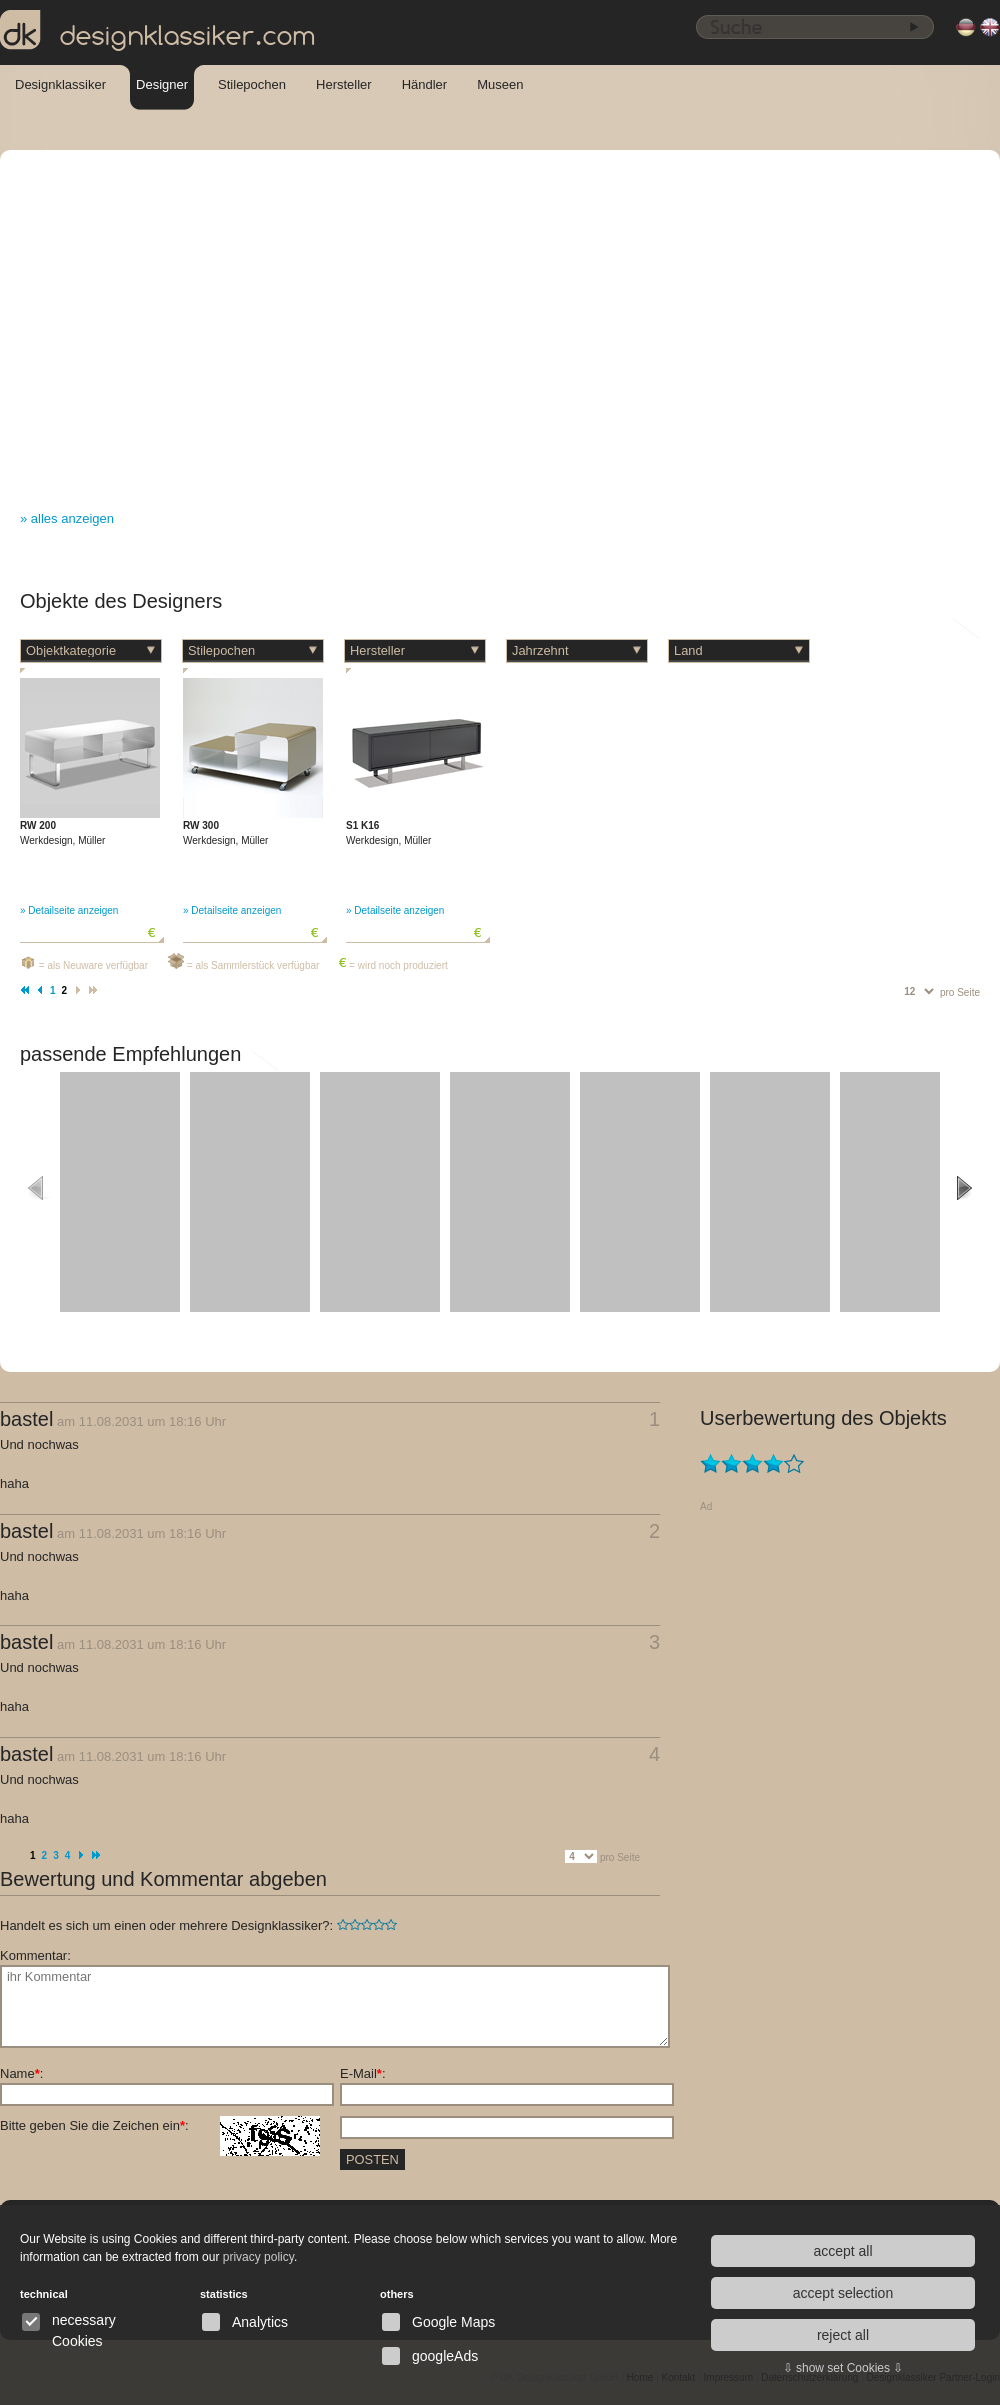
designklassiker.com (158, 31)
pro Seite (960, 992)
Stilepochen (252, 84)
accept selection (843, 2293)
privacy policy (258, 2257)
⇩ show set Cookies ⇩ (843, 2368)
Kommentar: (35, 1955)
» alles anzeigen (67, 518)
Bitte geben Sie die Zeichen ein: (160, 2126)
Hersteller (344, 84)
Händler (425, 84)
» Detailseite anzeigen (69, 910)
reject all (843, 2335)
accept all (842, 2251)
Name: (21, 2073)
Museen (500, 84)
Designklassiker (60, 84)
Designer (162, 84)
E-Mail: (363, 2073)
